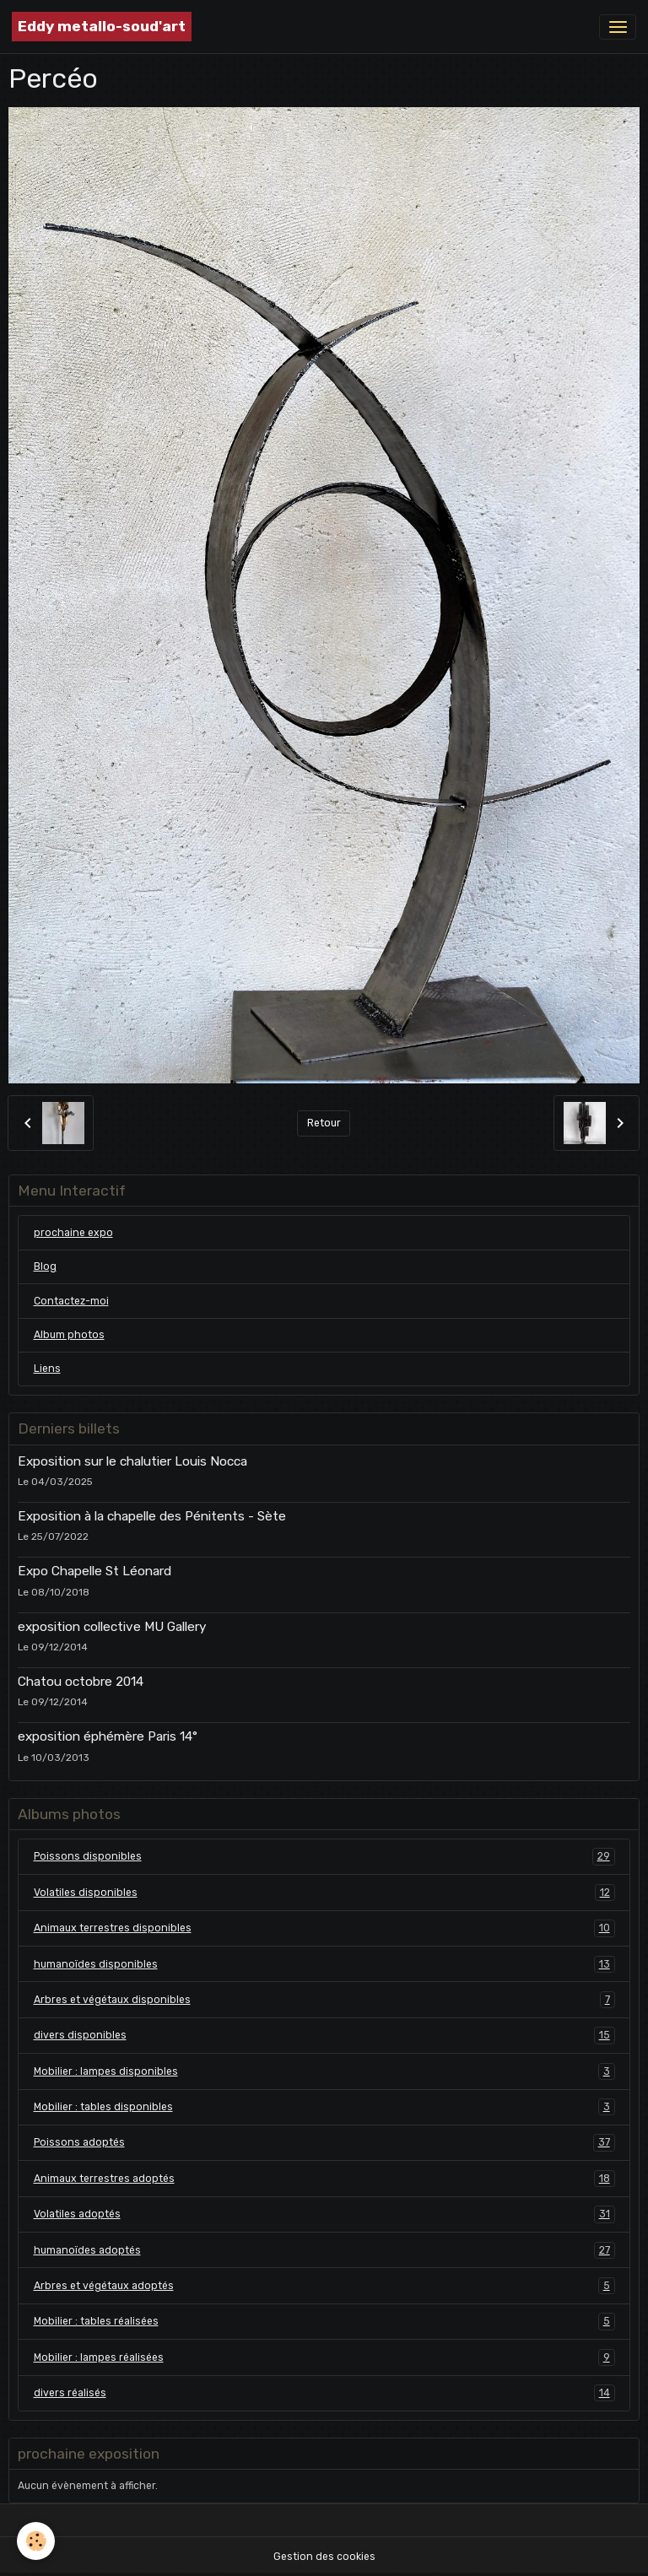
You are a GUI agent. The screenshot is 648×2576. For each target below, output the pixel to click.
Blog (45, 1266)
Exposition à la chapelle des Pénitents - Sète (152, 1516)
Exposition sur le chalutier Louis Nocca (132, 1461)
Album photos (69, 1335)
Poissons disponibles (324, 1856)
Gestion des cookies (324, 2556)
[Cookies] (36, 2541)
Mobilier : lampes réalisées (324, 2357)
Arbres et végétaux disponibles (324, 1999)
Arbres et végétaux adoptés (324, 2285)
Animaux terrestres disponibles (324, 1928)
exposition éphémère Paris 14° (107, 1736)
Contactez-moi (71, 1301)
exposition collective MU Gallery (112, 1626)
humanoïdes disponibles (324, 1964)
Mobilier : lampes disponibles (324, 2071)
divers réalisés (324, 2392)
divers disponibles (324, 2035)
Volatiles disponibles (324, 1892)
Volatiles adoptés (324, 2214)
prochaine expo (73, 1233)
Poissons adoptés (324, 2142)
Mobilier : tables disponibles (324, 2106)
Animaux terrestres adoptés (324, 2178)
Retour (324, 1123)
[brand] (102, 26)
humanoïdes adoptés (324, 2250)
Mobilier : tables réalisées (324, 2321)
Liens (47, 1368)
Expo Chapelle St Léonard (94, 1571)
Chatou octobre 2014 (80, 1681)
